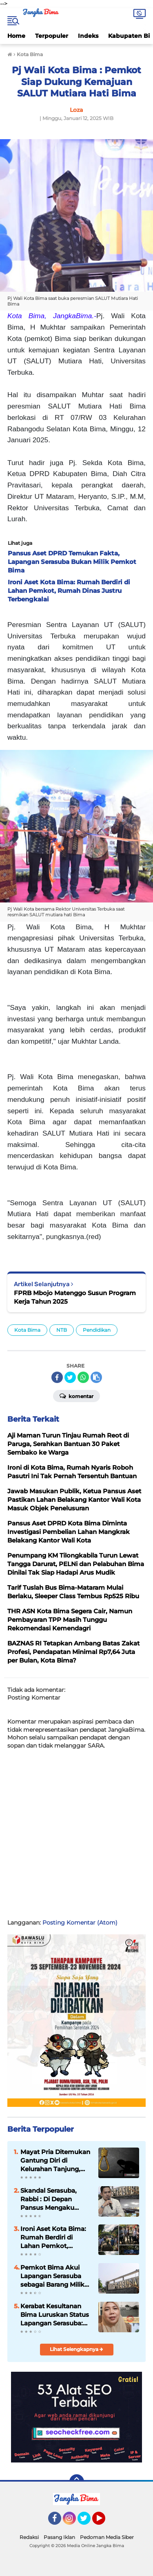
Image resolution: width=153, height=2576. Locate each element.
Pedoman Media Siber (107, 2537)
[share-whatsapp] (83, 1377)
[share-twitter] (70, 1377)
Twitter (88, 2522)
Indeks (88, 35)
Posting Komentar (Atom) (80, 1922)
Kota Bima (27, 1330)
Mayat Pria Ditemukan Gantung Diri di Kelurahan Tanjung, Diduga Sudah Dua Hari (55, 2160)
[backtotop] (76, 2481)
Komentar (76, 1395)
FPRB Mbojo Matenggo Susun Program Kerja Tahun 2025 (75, 1297)
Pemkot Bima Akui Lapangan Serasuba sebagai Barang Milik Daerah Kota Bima (52, 2276)
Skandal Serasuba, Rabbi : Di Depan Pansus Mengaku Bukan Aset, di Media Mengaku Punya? (53, 2199)
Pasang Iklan (59, 2537)
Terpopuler (51, 35)
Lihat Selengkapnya (76, 2349)
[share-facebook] (57, 1377)
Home (16, 35)
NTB (61, 1330)
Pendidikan (97, 1330)
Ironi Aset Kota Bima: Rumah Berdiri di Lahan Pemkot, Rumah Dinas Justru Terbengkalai (53, 2237)
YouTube (104, 2522)
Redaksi (29, 2537)
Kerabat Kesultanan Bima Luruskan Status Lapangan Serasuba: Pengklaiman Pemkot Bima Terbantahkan (54, 2314)
